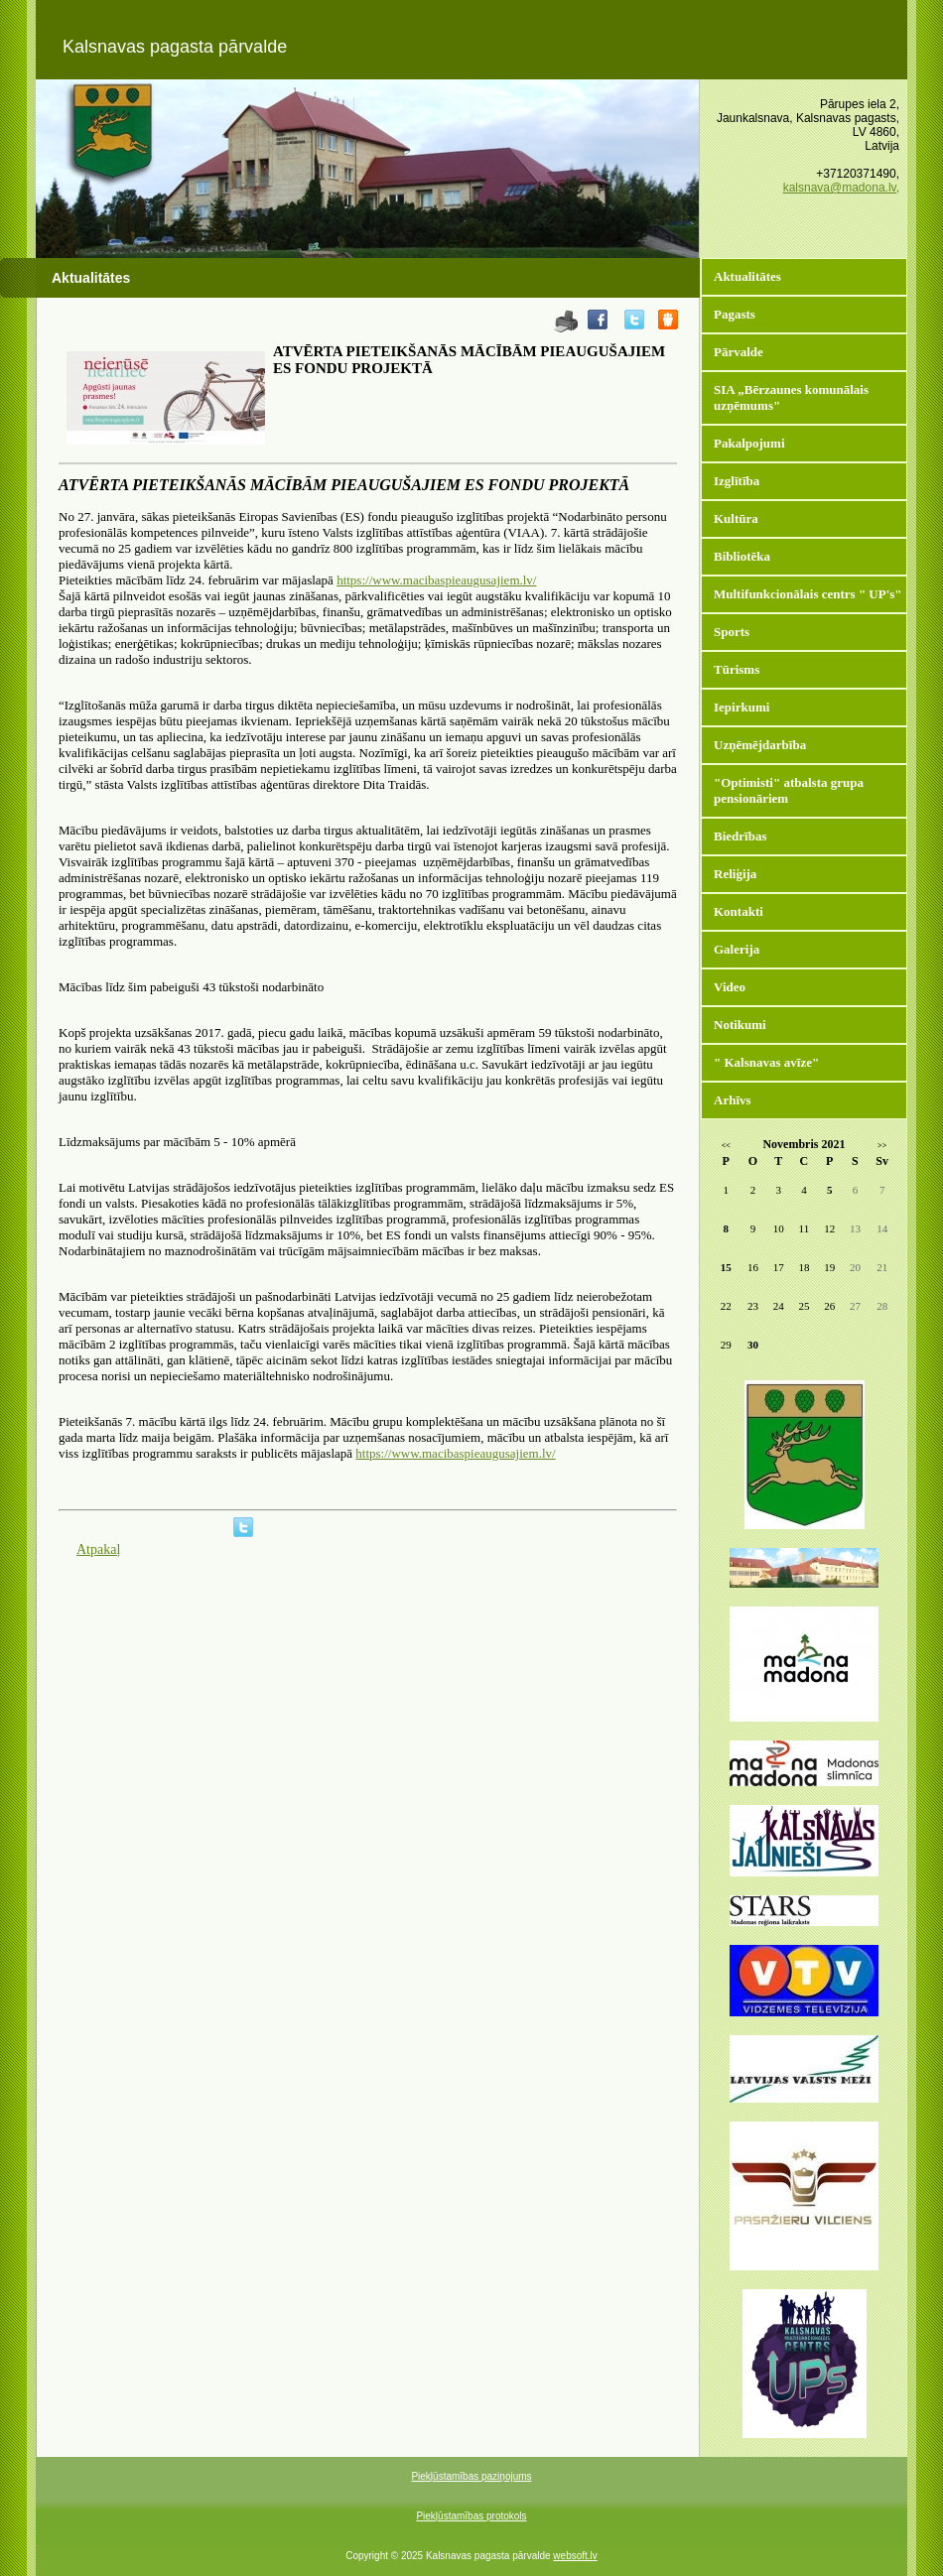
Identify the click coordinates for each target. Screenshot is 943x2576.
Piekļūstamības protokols (471, 2516)
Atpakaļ (98, 1549)
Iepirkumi (741, 707)
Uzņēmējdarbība (760, 744)
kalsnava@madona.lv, (841, 187)
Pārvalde (738, 351)
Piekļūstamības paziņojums (471, 2476)
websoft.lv (575, 2555)
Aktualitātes (747, 276)
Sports (731, 631)
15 (726, 1267)
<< (726, 1145)
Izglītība (736, 480)
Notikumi (740, 1024)
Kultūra (736, 518)
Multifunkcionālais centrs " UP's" (808, 593)
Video (729, 986)
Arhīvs (732, 1100)
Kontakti (738, 911)
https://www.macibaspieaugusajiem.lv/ (436, 580)
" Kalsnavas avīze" (766, 1062)
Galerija (736, 949)
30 (752, 1345)
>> (881, 1145)
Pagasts (734, 314)
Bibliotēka (742, 556)
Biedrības (740, 836)
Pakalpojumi (749, 443)
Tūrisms (736, 669)
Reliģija (735, 873)
